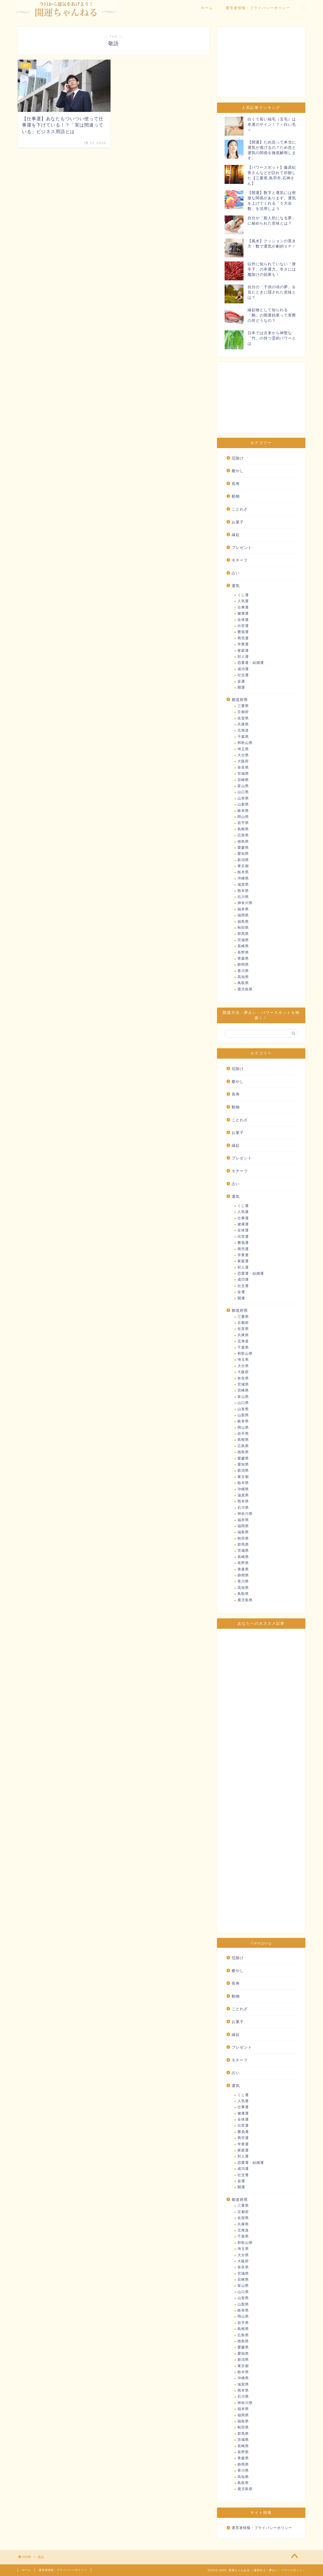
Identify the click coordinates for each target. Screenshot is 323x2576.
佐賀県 (243, 718)
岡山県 (243, 817)
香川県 (243, 971)
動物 (236, 496)
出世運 (243, 626)
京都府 (243, 712)
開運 (241, 687)
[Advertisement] (261, 62)
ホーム (207, 8)
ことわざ (240, 509)
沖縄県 (243, 878)
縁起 (236, 534)
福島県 (243, 922)
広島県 (243, 835)
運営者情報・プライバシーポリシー (258, 8)
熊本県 (243, 891)
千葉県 (243, 737)
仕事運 (243, 607)
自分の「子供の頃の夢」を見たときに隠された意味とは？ (272, 292)
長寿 (236, 483)
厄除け (238, 458)
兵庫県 (243, 724)
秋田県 (243, 928)
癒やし (238, 471)
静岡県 (243, 964)
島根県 (243, 829)
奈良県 (243, 767)
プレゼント (242, 547)
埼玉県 (243, 749)
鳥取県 (243, 983)
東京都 (243, 866)
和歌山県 (245, 743)
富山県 (243, 786)
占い (236, 573)
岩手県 (243, 823)
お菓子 (238, 522)
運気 (236, 586)
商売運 (243, 638)
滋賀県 (243, 884)
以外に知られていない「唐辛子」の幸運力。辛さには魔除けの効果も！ (272, 269)
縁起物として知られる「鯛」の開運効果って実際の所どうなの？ (272, 315)
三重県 (243, 706)
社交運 (243, 675)
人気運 (243, 601)
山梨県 (243, 804)
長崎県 (243, 946)
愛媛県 (243, 847)
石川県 (243, 897)
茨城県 (243, 940)
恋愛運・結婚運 (250, 663)
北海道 (243, 730)
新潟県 (243, 860)
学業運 (243, 644)
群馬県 (243, 934)
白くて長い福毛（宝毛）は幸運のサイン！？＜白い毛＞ (272, 124)
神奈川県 (245, 903)
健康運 (243, 613)
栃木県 (243, 872)
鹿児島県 (245, 989)
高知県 (243, 977)
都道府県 (240, 699)
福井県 (243, 909)
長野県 (243, 952)
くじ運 (243, 595)
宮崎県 (243, 780)
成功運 (243, 669)
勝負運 (243, 632)
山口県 (243, 792)
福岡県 (243, 915)
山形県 (243, 798)
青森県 (243, 958)
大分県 (243, 755)
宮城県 (243, 773)
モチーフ (240, 560)
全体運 (243, 620)
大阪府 (243, 761)
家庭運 (243, 650)
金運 (241, 681)
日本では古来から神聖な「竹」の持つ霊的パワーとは (272, 338)
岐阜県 (243, 811)
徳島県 (243, 841)
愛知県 (243, 854)
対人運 (243, 657)
